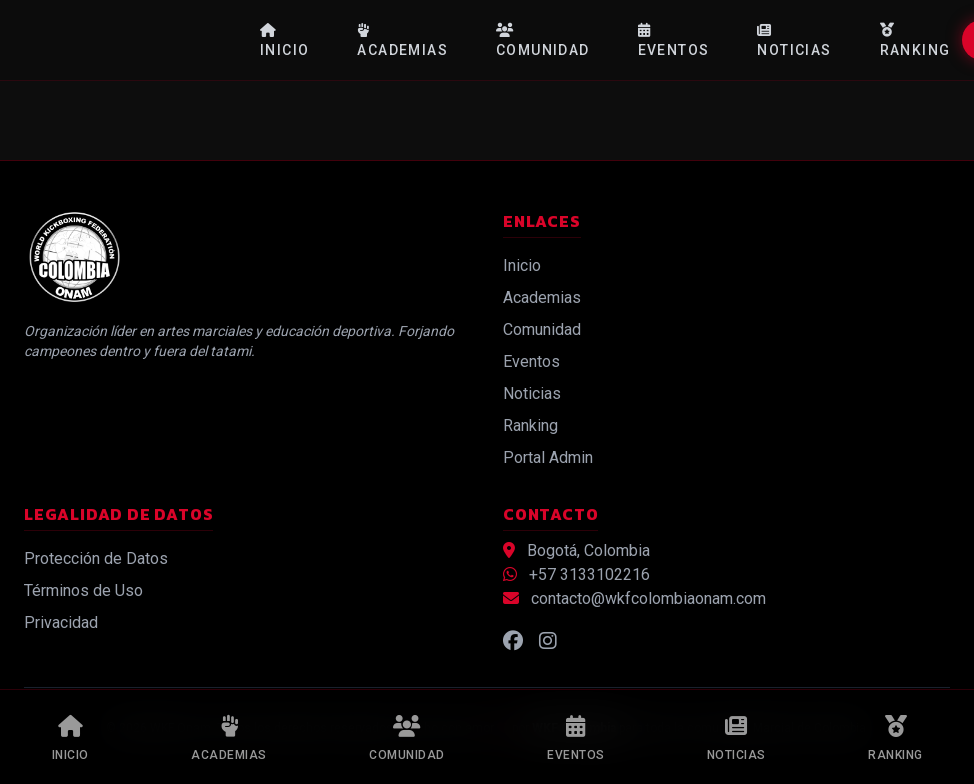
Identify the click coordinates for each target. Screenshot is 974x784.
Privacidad (61, 622)
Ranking (915, 40)
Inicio (284, 40)
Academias (402, 40)
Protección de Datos (96, 558)
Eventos (674, 40)
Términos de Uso (83, 590)
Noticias (794, 40)
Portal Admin (548, 457)
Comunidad (543, 40)
